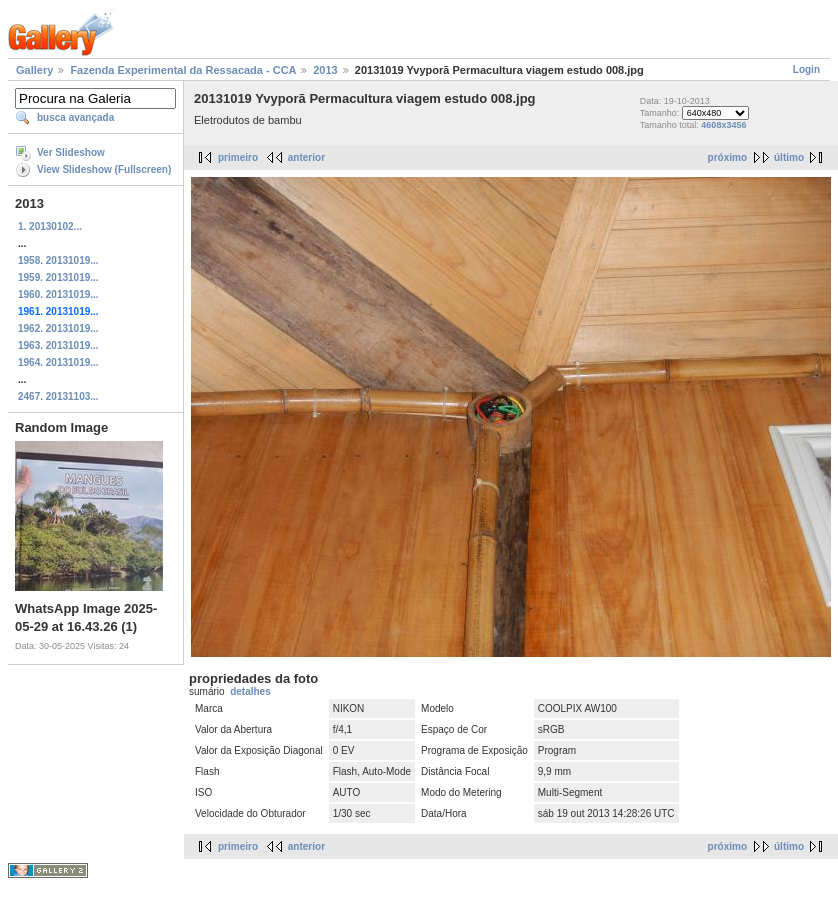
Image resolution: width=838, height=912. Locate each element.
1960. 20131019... (58, 294)
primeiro (238, 157)
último (789, 157)
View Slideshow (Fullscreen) (104, 169)
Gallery (34, 70)
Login (806, 69)
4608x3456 (723, 125)
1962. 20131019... (58, 328)
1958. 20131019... (58, 260)
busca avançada (75, 117)
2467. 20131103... (58, 396)
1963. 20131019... (58, 345)
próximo (727, 157)
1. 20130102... (50, 226)
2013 (325, 70)
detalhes (250, 691)
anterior (306, 157)
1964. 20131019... (58, 362)
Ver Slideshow (71, 152)
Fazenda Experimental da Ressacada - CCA (183, 70)
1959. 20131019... (58, 277)
